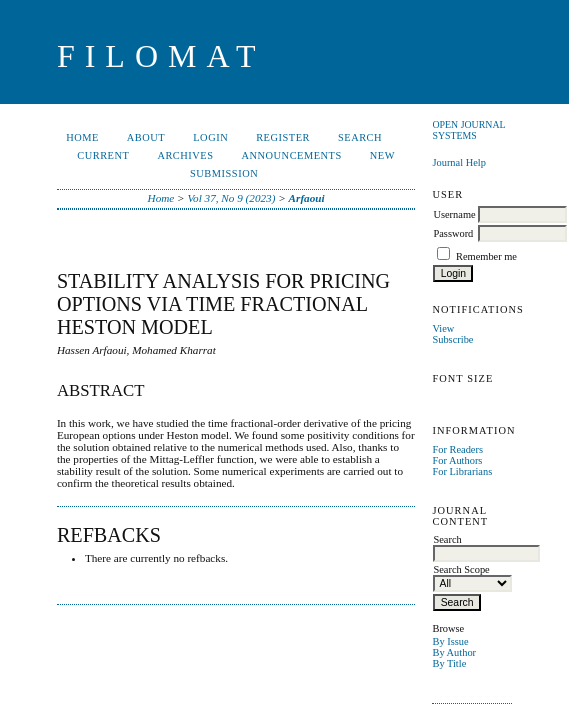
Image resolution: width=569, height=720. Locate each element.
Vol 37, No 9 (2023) (231, 198)
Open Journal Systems (468, 130)
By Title (449, 663)
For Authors (457, 460)
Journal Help (458, 162)
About (146, 137)
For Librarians (462, 471)
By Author (454, 652)
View (443, 328)
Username (454, 214)
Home (82, 137)
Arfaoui (307, 198)
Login (210, 137)
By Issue (450, 641)
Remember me (486, 256)
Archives (185, 155)
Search (360, 137)
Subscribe (452, 339)
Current (103, 155)
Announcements (292, 155)
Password (453, 233)
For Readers (457, 449)
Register (283, 137)
